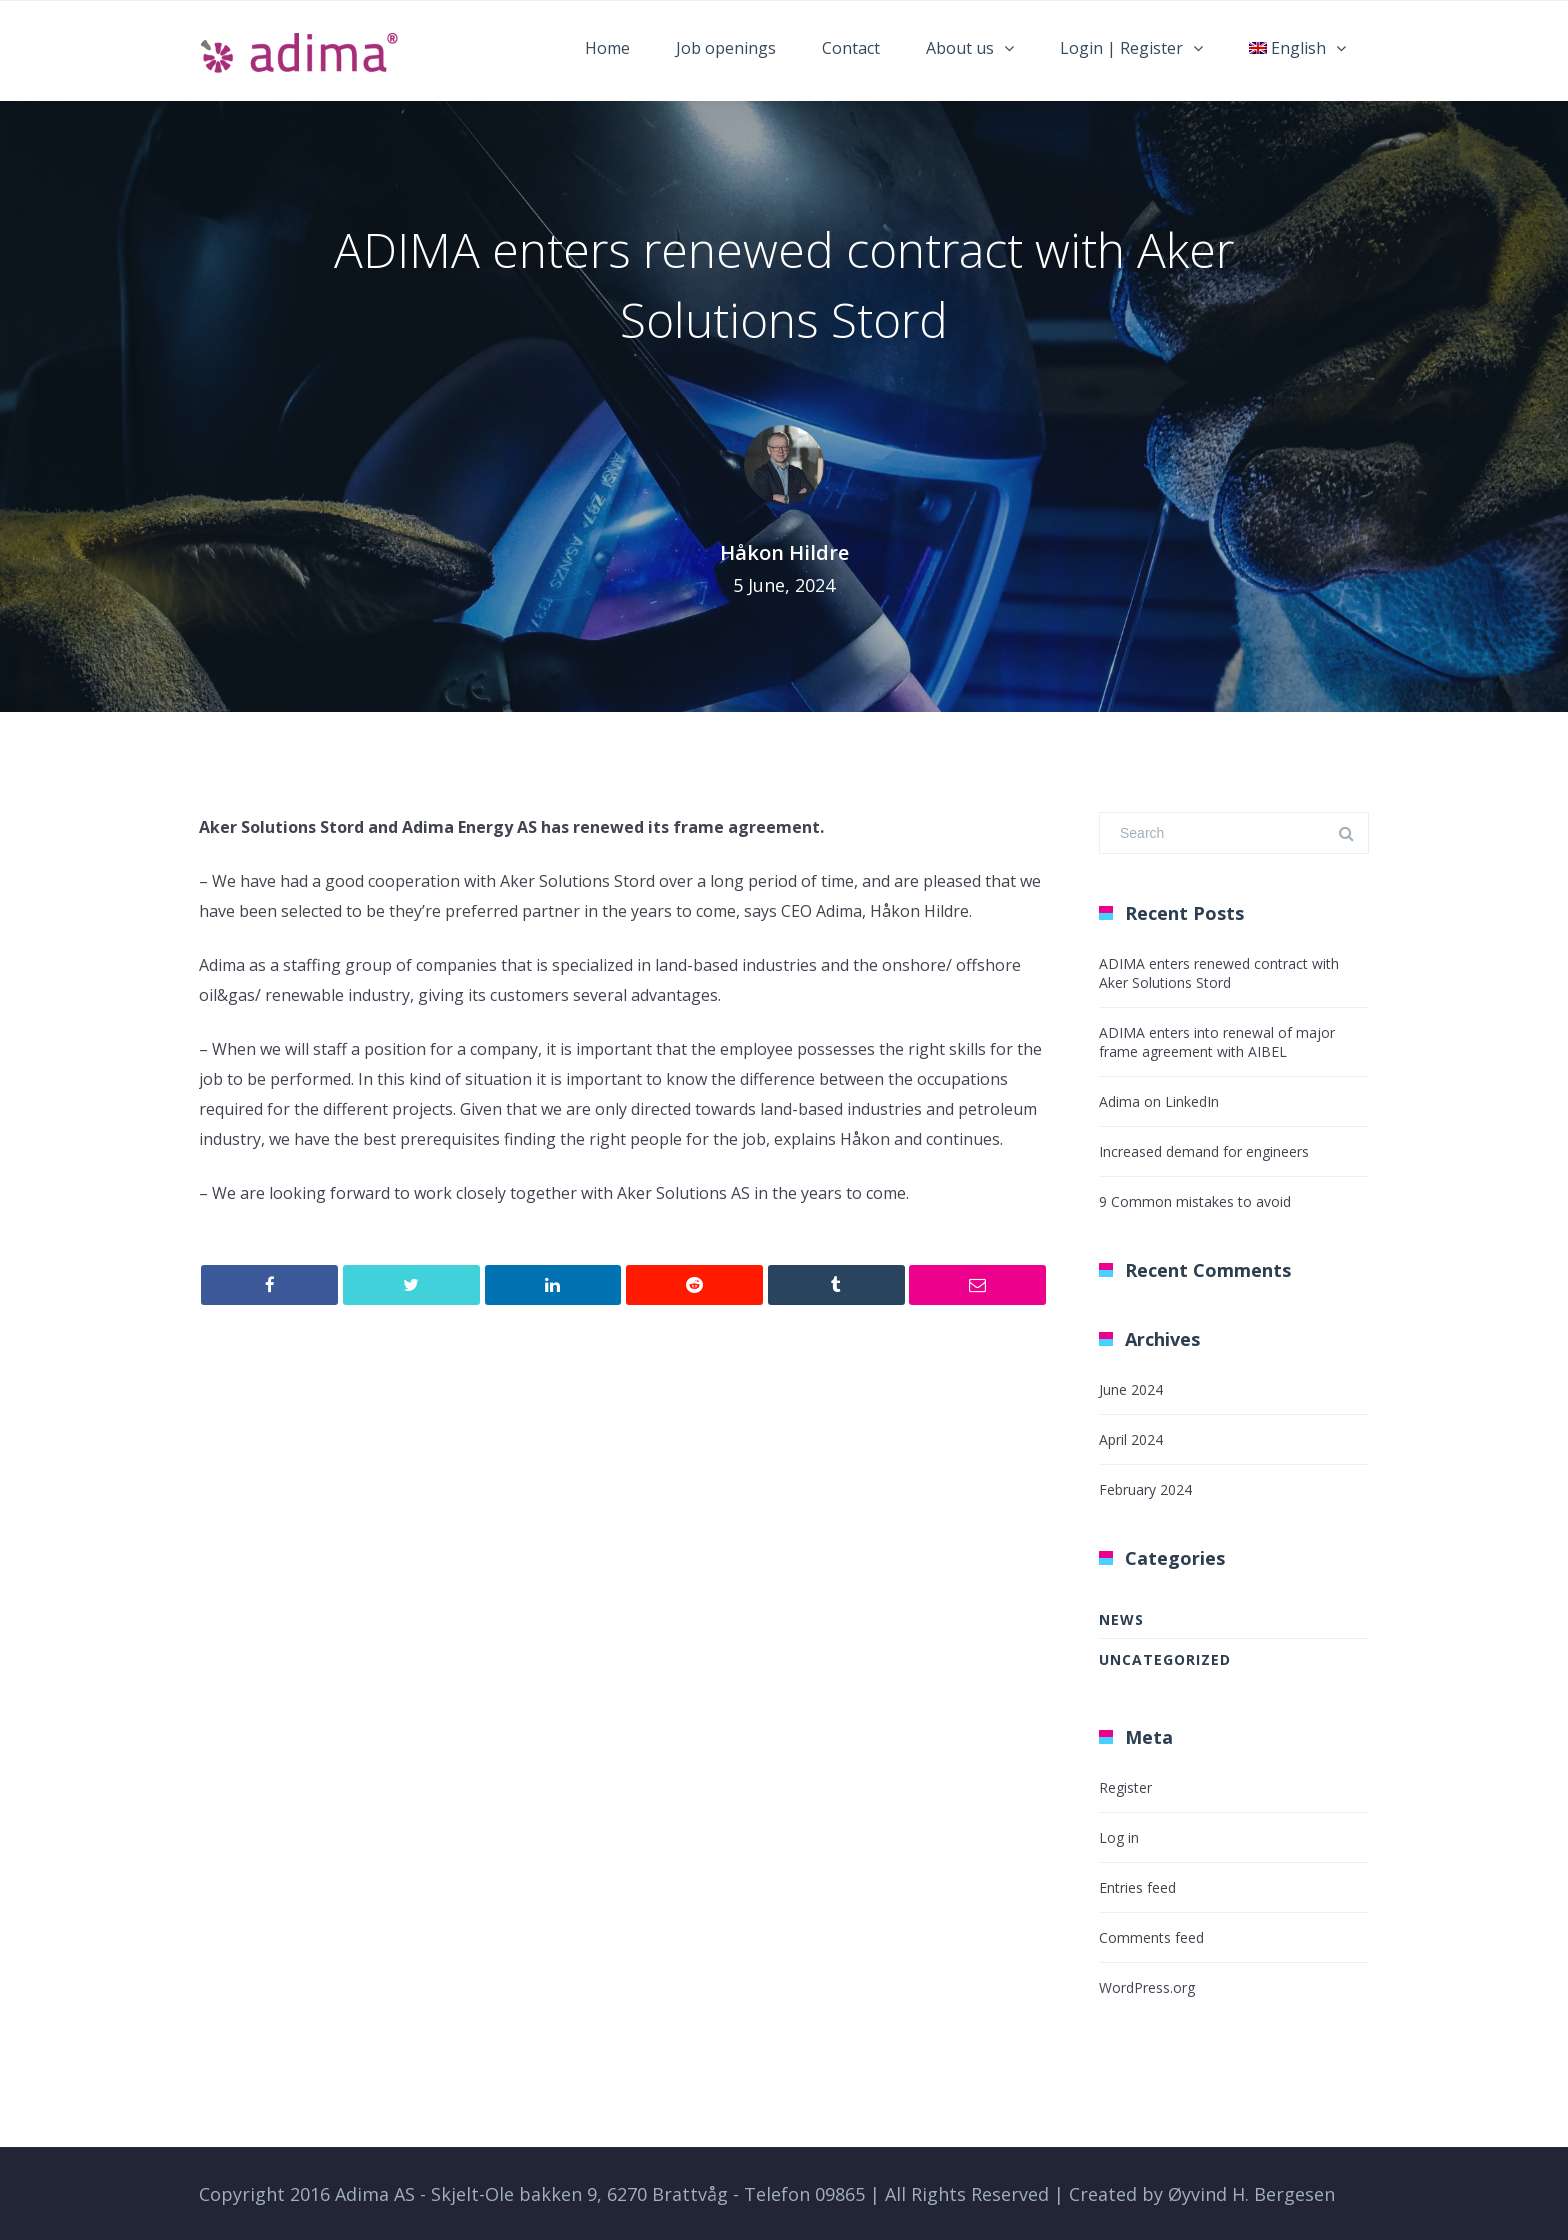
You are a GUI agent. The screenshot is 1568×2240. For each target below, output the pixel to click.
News (1121, 1619)
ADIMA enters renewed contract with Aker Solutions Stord (1219, 973)
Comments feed (1151, 1937)
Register (1125, 1787)
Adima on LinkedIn (1159, 1101)
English (1287, 48)
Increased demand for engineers (1204, 1151)
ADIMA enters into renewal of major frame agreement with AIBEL (1217, 1042)
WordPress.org (1147, 1987)
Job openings (726, 48)
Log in (1119, 1837)
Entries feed (1137, 1887)
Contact (851, 48)
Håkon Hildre (784, 552)
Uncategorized (1165, 1659)
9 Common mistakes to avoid (1195, 1201)
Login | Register (1121, 48)
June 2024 (1131, 1389)
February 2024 (1145, 1489)
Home (607, 48)
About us (960, 48)
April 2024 (1131, 1439)
